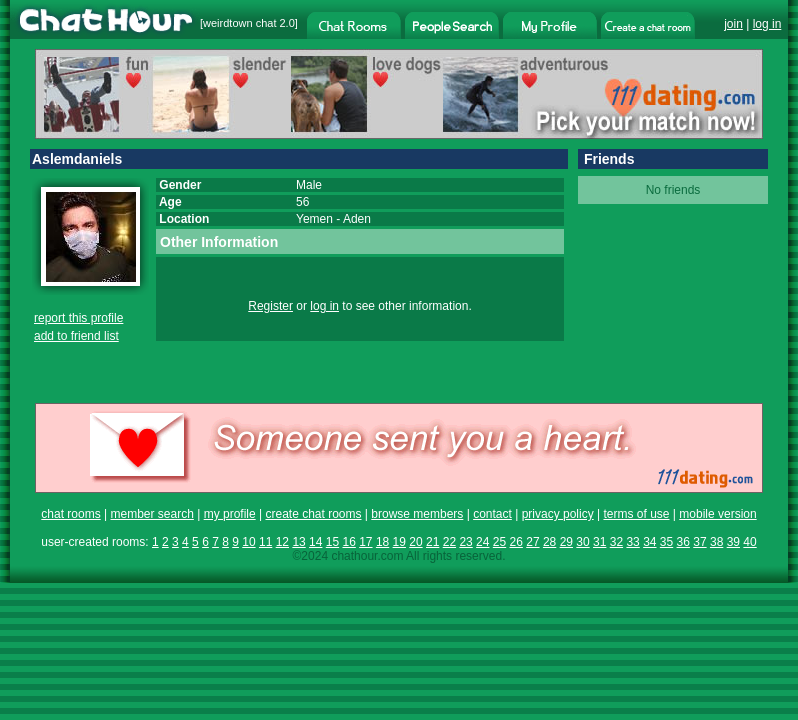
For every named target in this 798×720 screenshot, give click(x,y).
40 (749, 542)
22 (449, 542)
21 (432, 542)
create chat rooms (313, 514)
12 (282, 542)
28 (549, 542)
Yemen (314, 219)
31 (599, 542)
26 (516, 542)
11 (265, 542)
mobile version (717, 514)
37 (699, 542)
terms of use (636, 514)
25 (499, 542)
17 (365, 542)
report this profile (78, 318)
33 (632, 542)
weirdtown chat (239, 23)
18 (382, 542)
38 (716, 542)
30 (582, 542)
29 (566, 542)
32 (616, 542)
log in (767, 24)
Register (270, 306)
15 (332, 542)
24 (482, 542)
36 (683, 542)
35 (666, 542)
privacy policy (558, 514)
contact (492, 514)
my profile (230, 514)
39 (733, 542)
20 (415, 542)
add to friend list (76, 336)
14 (315, 542)
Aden (357, 219)
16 (348, 542)
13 (298, 542)
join (733, 24)
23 (465, 542)
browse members (417, 514)
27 (532, 542)
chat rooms (70, 514)
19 (399, 542)
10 (248, 542)
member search (151, 514)
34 (649, 542)
